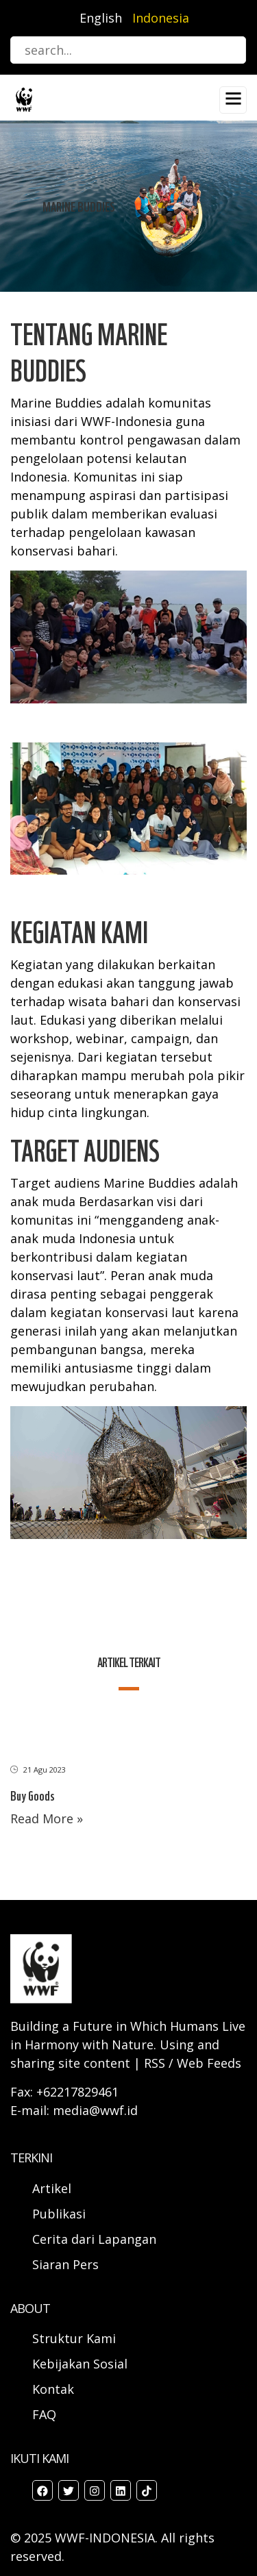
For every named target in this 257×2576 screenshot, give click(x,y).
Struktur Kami (74, 2338)
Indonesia (160, 18)
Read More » (46, 1818)
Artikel (53, 2188)
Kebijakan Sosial (79, 2363)
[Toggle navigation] (233, 100)
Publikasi (59, 2213)
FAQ (44, 2414)
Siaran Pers (65, 2264)
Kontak (53, 2389)
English (100, 18)
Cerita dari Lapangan (94, 2239)
